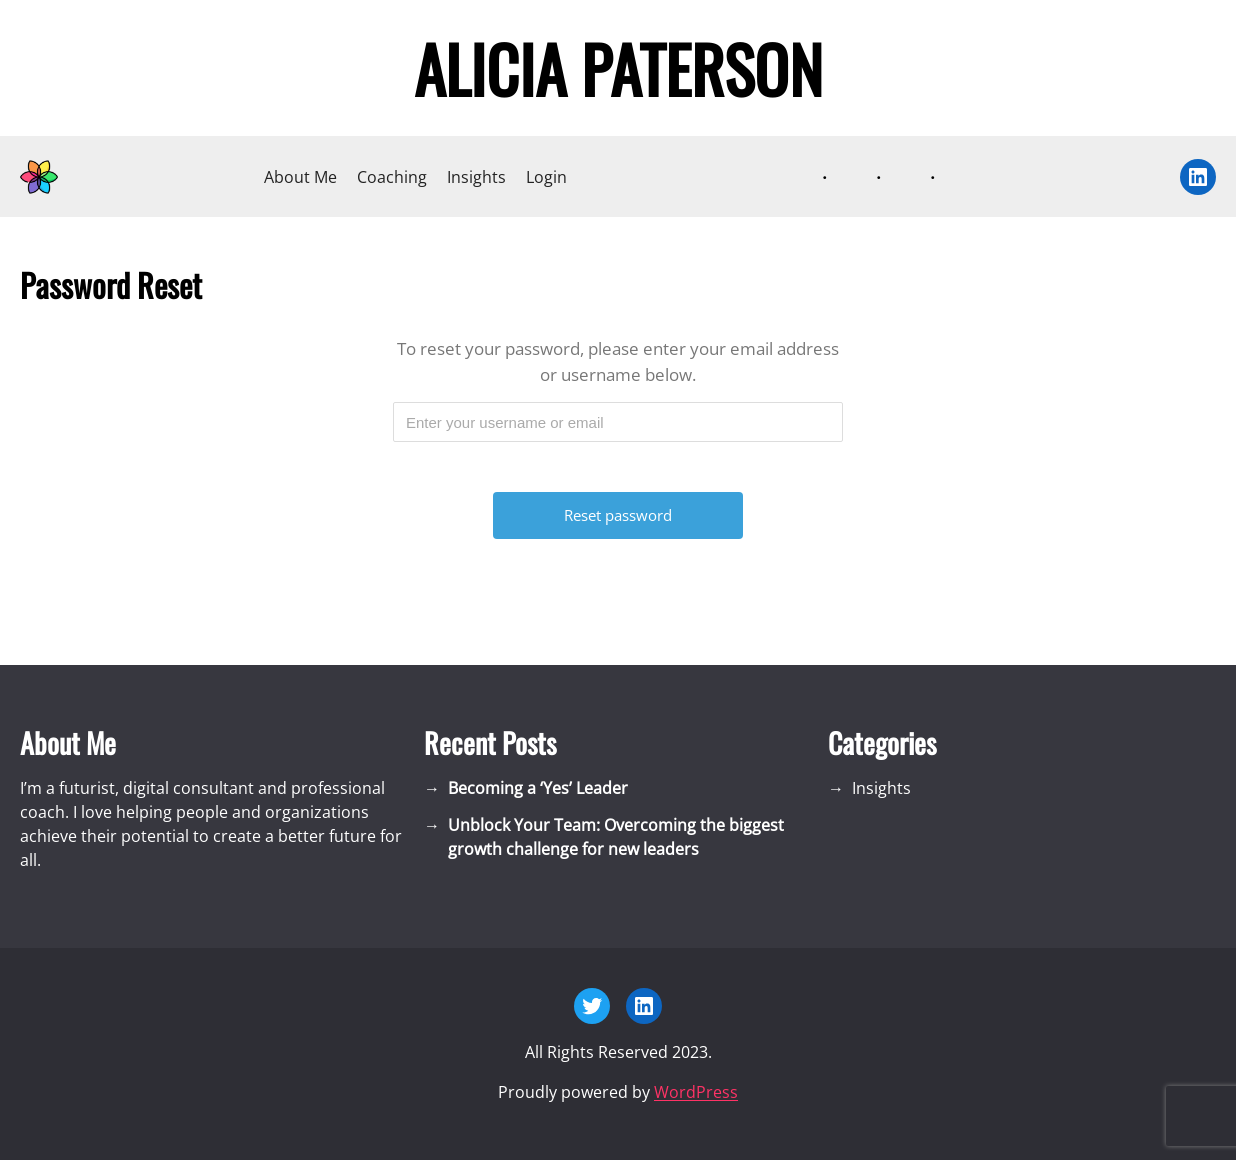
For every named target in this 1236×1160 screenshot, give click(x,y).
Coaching (392, 177)
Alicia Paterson (618, 68)
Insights (476, 177)
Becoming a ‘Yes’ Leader (538, 788)
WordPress (696, 1092)
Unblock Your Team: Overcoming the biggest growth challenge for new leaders (616, 837)
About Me (300, 177)
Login (546, 177)
